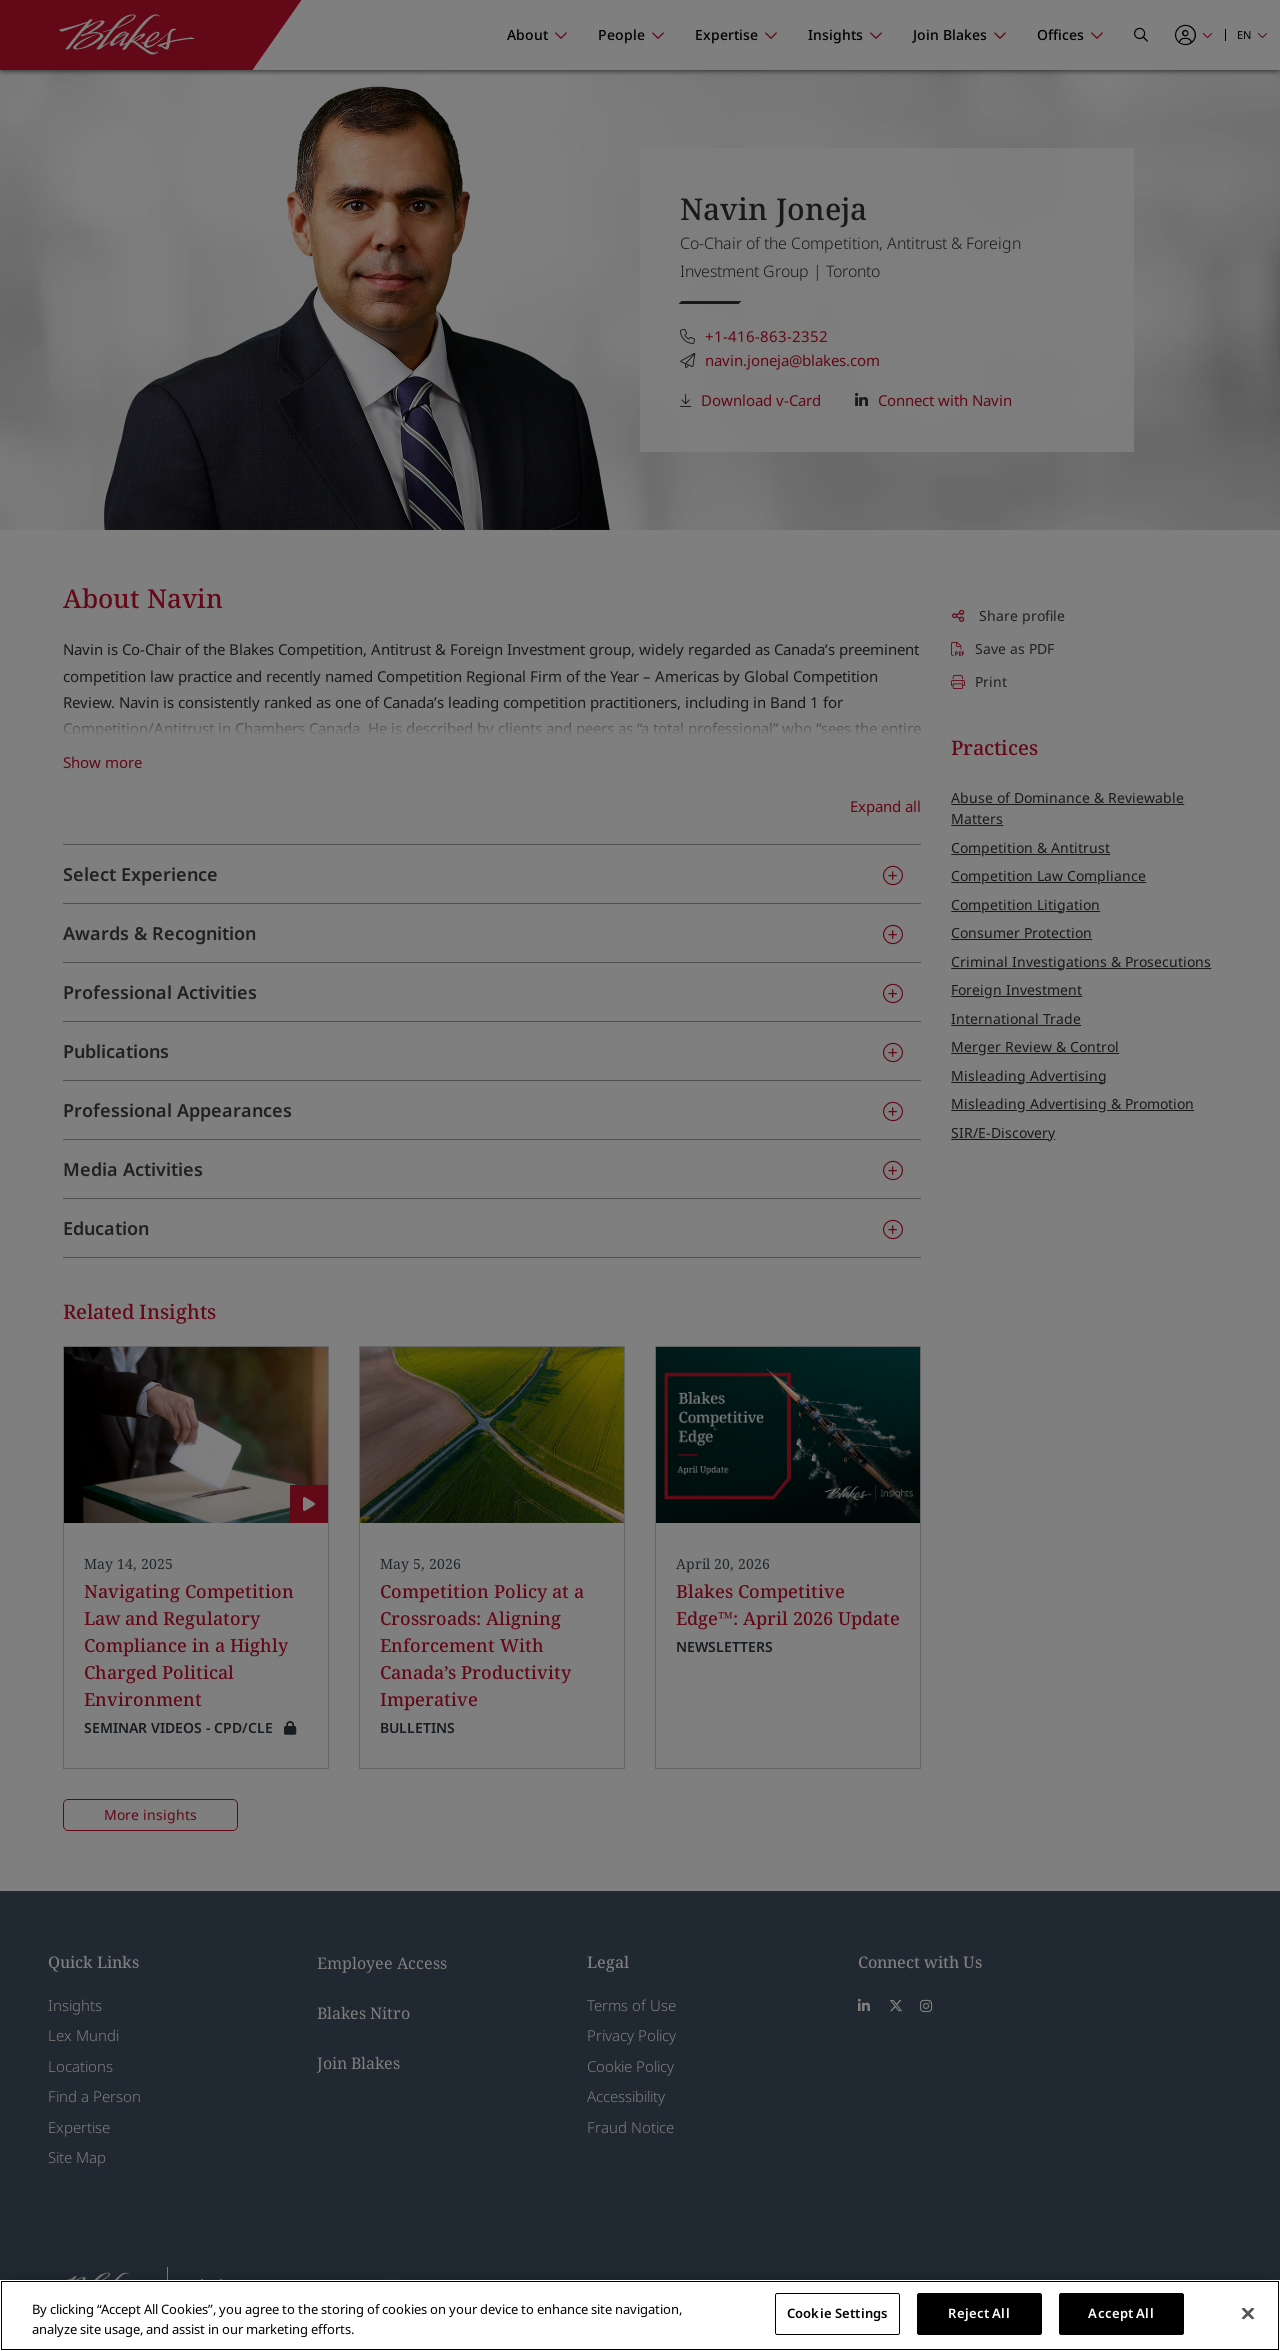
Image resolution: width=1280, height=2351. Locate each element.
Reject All (978, 2313)
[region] (640, 2315)
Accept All (1120, 2313)
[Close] (1248, 2313)
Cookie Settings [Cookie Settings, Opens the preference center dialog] (837, 2313)
